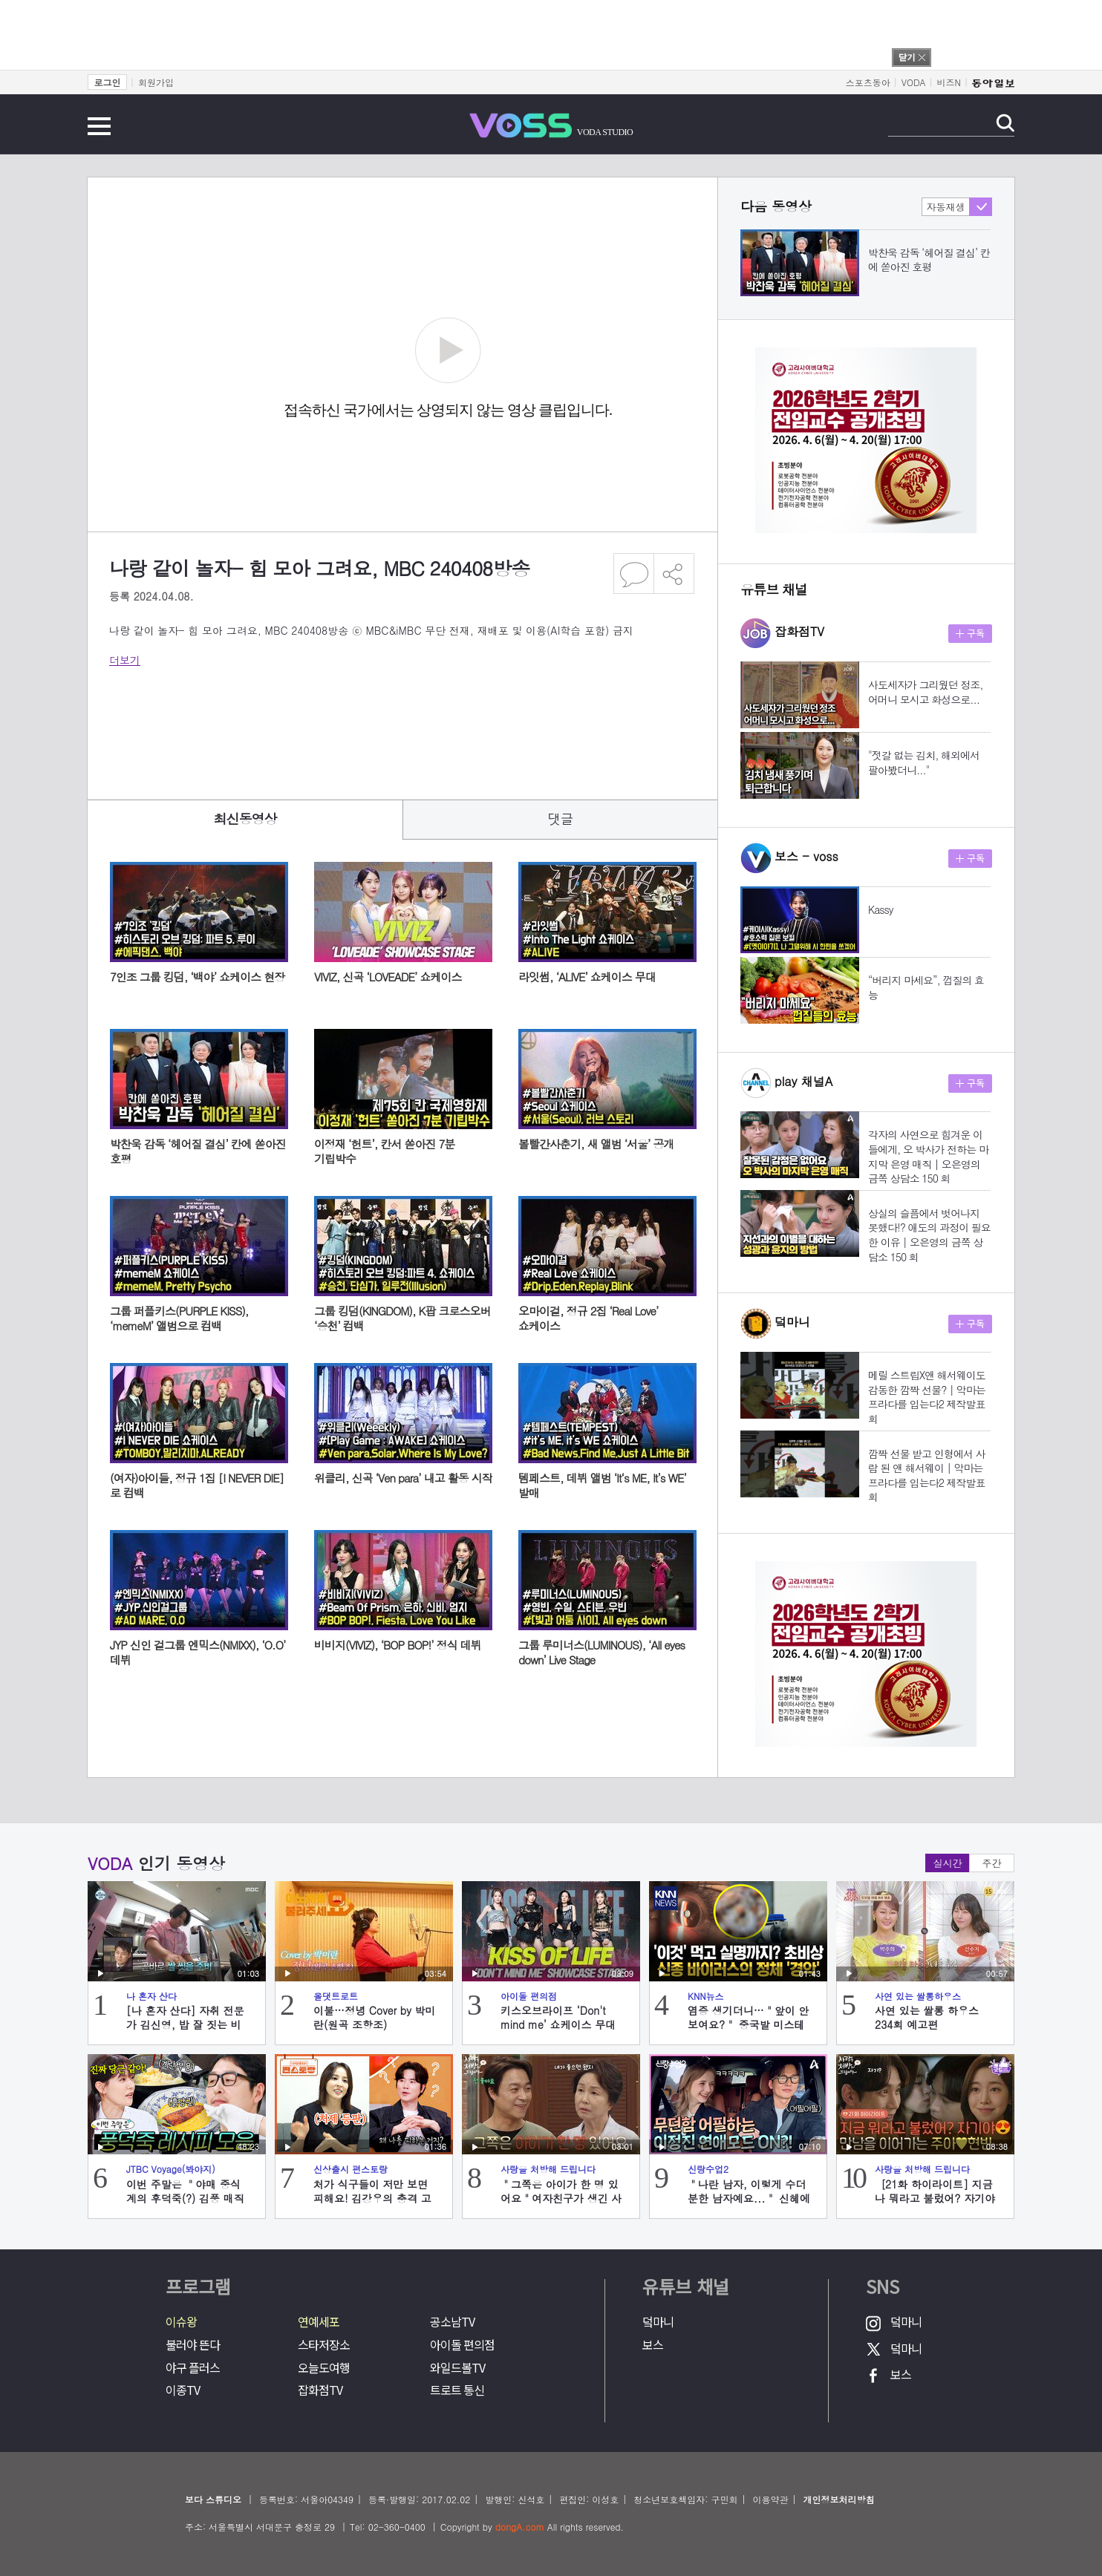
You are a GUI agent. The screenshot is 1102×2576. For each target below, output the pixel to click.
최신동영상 (245, 818)
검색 (1005, 123)
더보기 (124, 660)
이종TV (183, 2390)
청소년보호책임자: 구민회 (685, 2499)
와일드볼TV (457, 2367)
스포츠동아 (868, 82)
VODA (914, 82)
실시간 (947, 1863)
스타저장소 (324, 2344)
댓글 (560, 818)
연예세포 (318, 2321)
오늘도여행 (324, 2367)
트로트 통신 (457, 2390)
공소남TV (452, 2321)
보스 (652, 2344)
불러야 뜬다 (193, 2344)
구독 (970, 633)
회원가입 (156, 82)
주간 (992, 1863)
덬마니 (658, 2321)
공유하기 (674, 573)
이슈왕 (181, 2321)
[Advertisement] (379, 723)
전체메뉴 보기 (99, 126)
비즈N (949, 82)
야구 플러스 (193, 2367)
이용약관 (770, 2499)
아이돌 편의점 (462, 2344)
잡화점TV (320, 2390)
